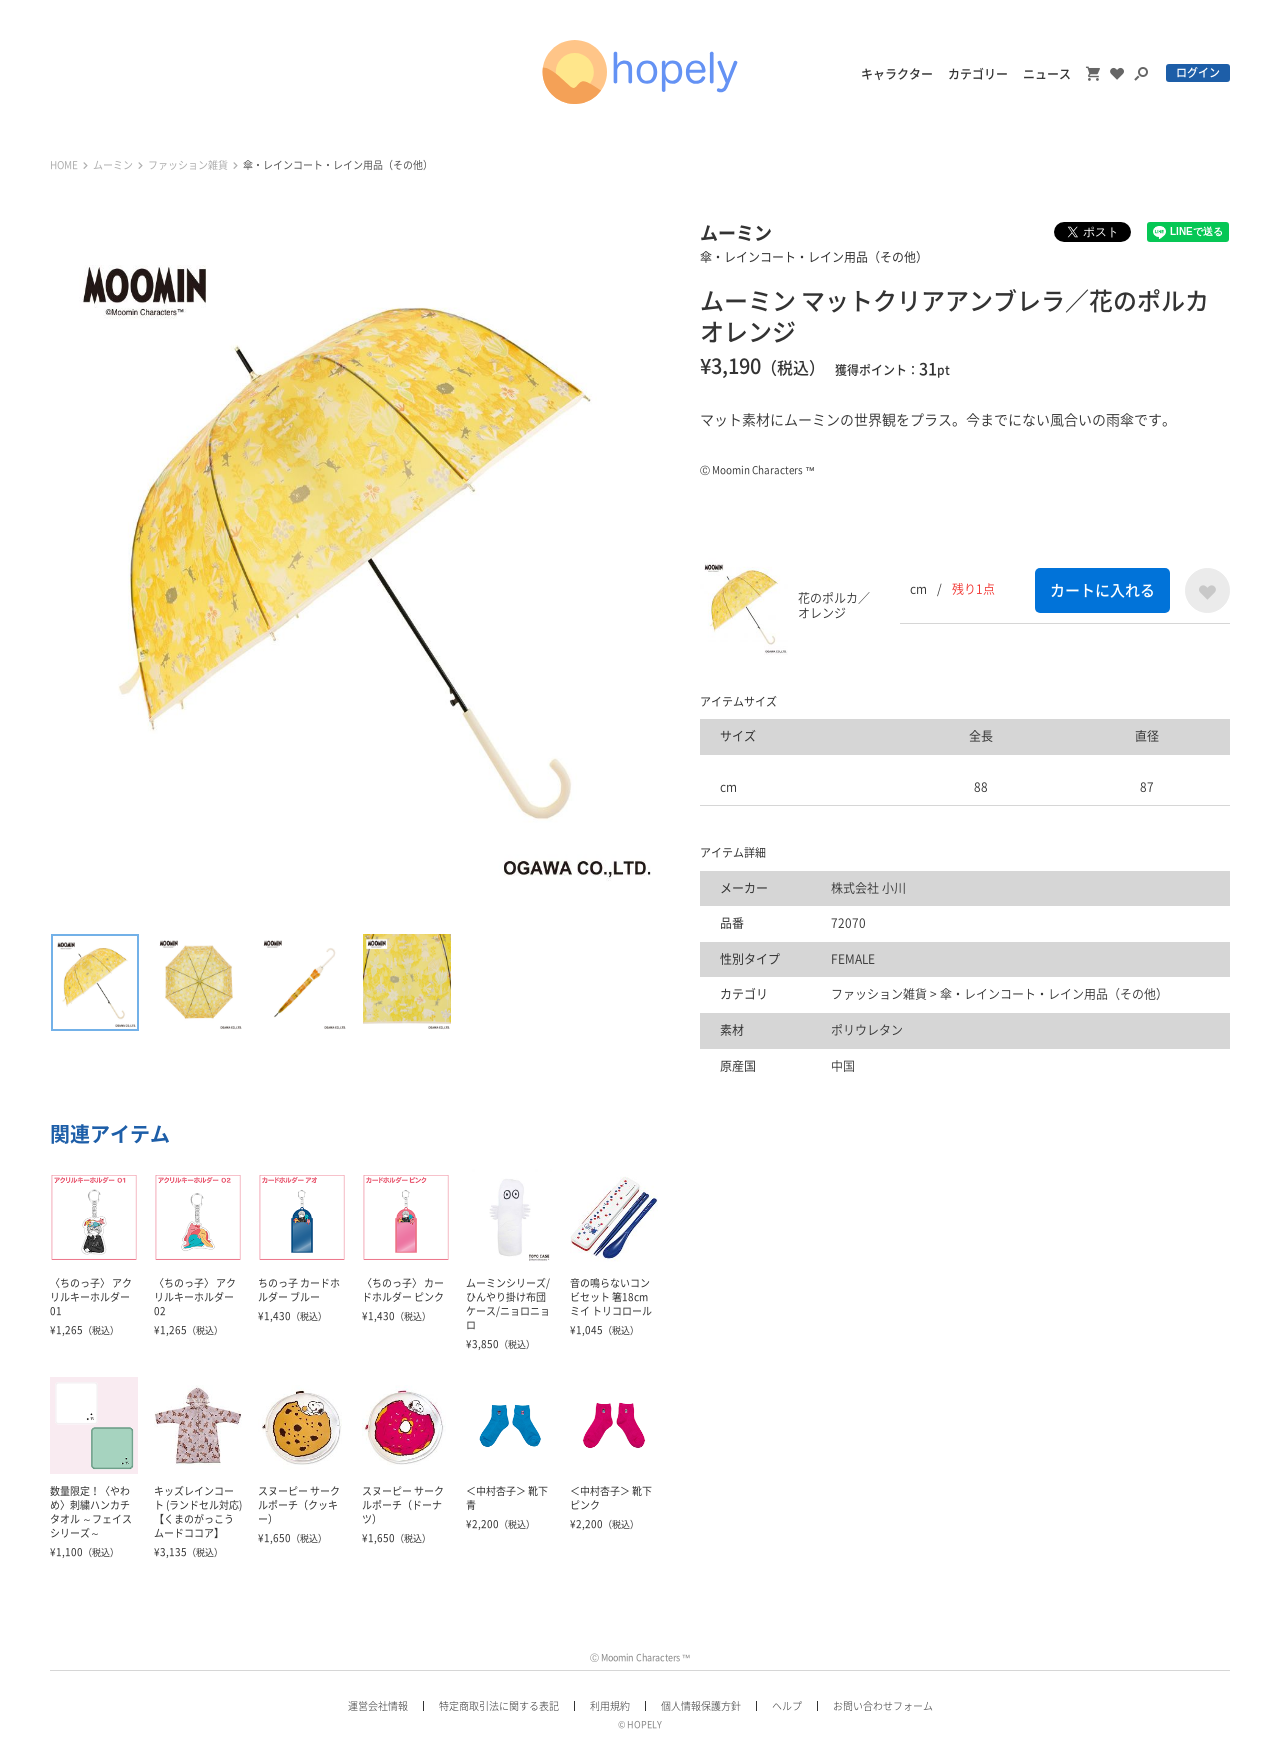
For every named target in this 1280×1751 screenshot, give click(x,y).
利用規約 (610, 1706)
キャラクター (897, 74)
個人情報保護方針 (701, 1706)
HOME (64, 165)
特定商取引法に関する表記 (499, 1706)
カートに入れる (1102, 590)
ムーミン (113, 165)
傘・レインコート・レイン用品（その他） (338, 165)
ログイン (1198, 72)
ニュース (1047, 74)
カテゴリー (978, 74)
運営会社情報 (378, 1706)
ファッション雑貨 (188, 165)
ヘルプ (787, 1706)
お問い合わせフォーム (883, 1706)
